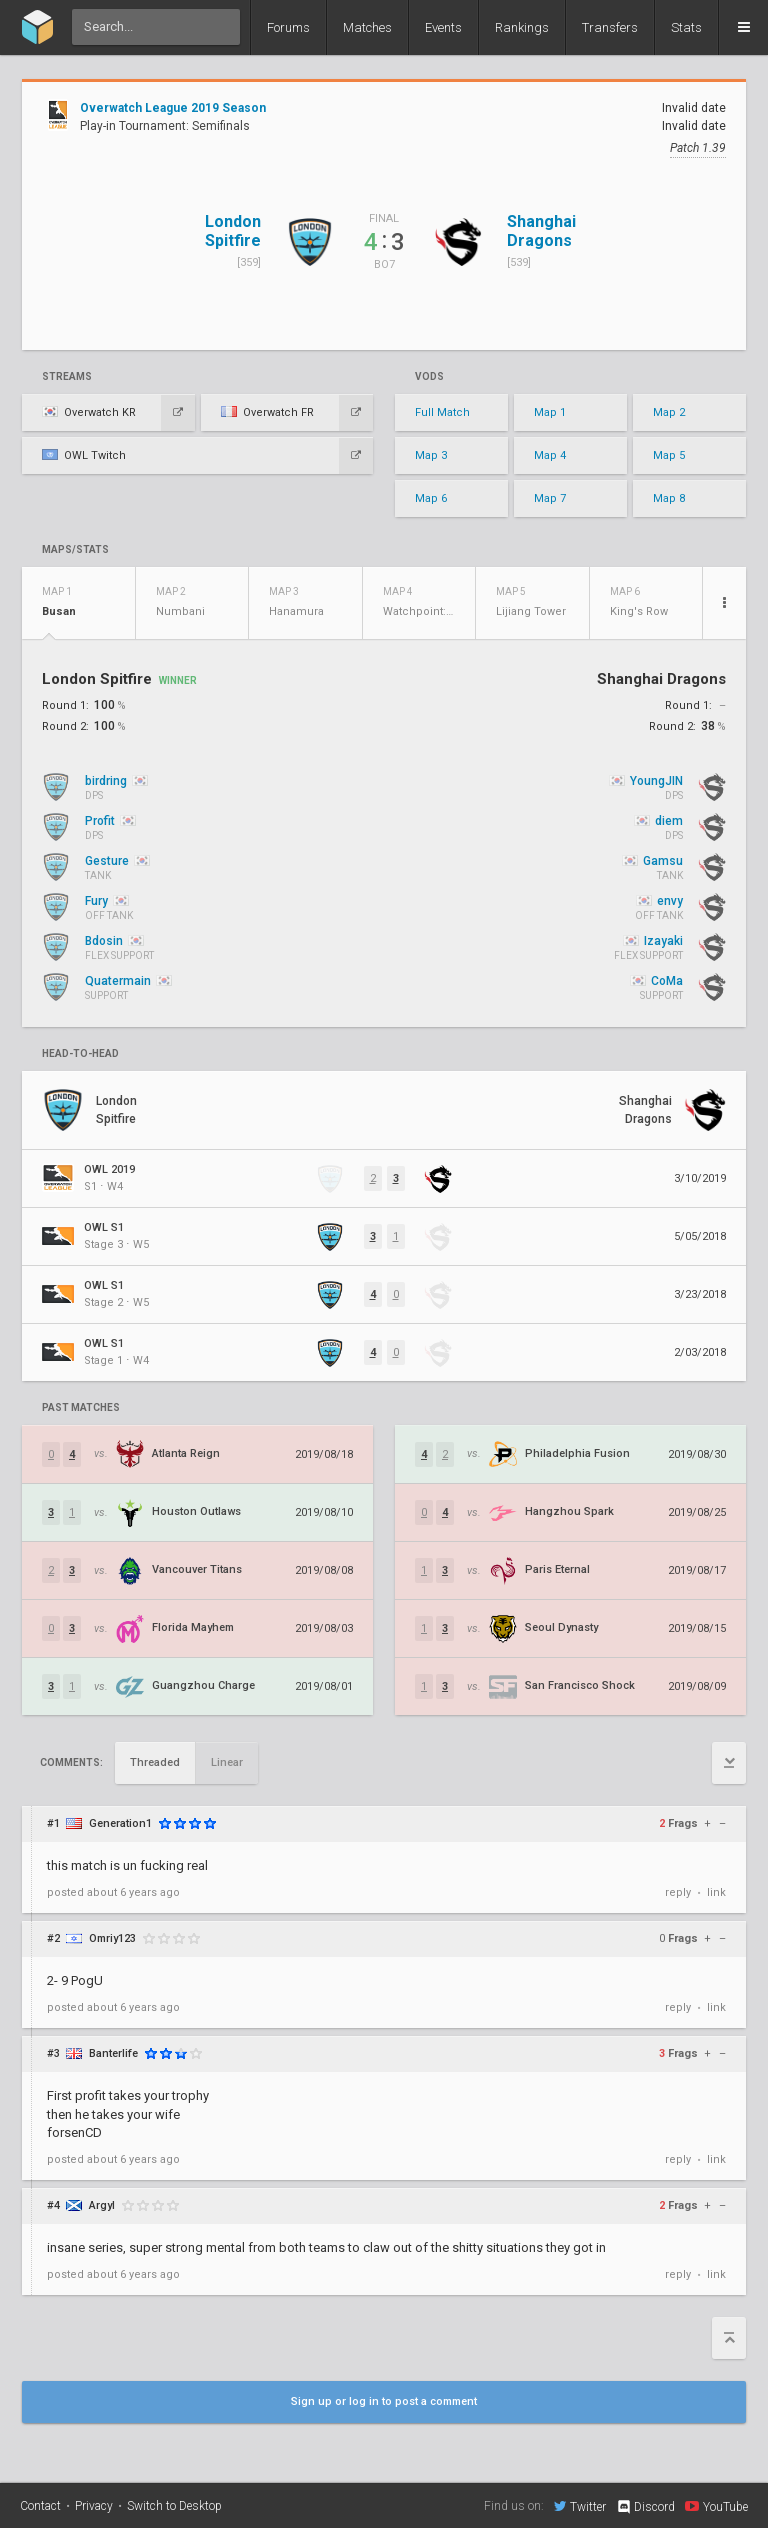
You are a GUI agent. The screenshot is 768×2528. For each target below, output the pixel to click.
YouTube (716, 2506)
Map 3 (431, 455)
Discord (645, 2507)
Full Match (442, 412)
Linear (227, 1762)
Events (443, 27)
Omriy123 (112, 1938)
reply (678, 1892)
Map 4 (550, 455)
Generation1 (120, 1823)
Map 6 (431, 498)
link (716, 1892)
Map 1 (550, 412)
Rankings (522, 27)
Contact (40, 2506)
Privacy (94, 2506)
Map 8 (669, 498)
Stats (686, 27)
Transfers (610, 27)
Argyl (102, 2205)
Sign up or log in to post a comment (384, 2401)
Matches (367, 27)
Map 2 (669, 412)
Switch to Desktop (174, 2506)
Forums (288, 27)
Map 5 (669, 455)
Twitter (580, 2506)
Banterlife (113, 2053)
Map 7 (550, 498)
